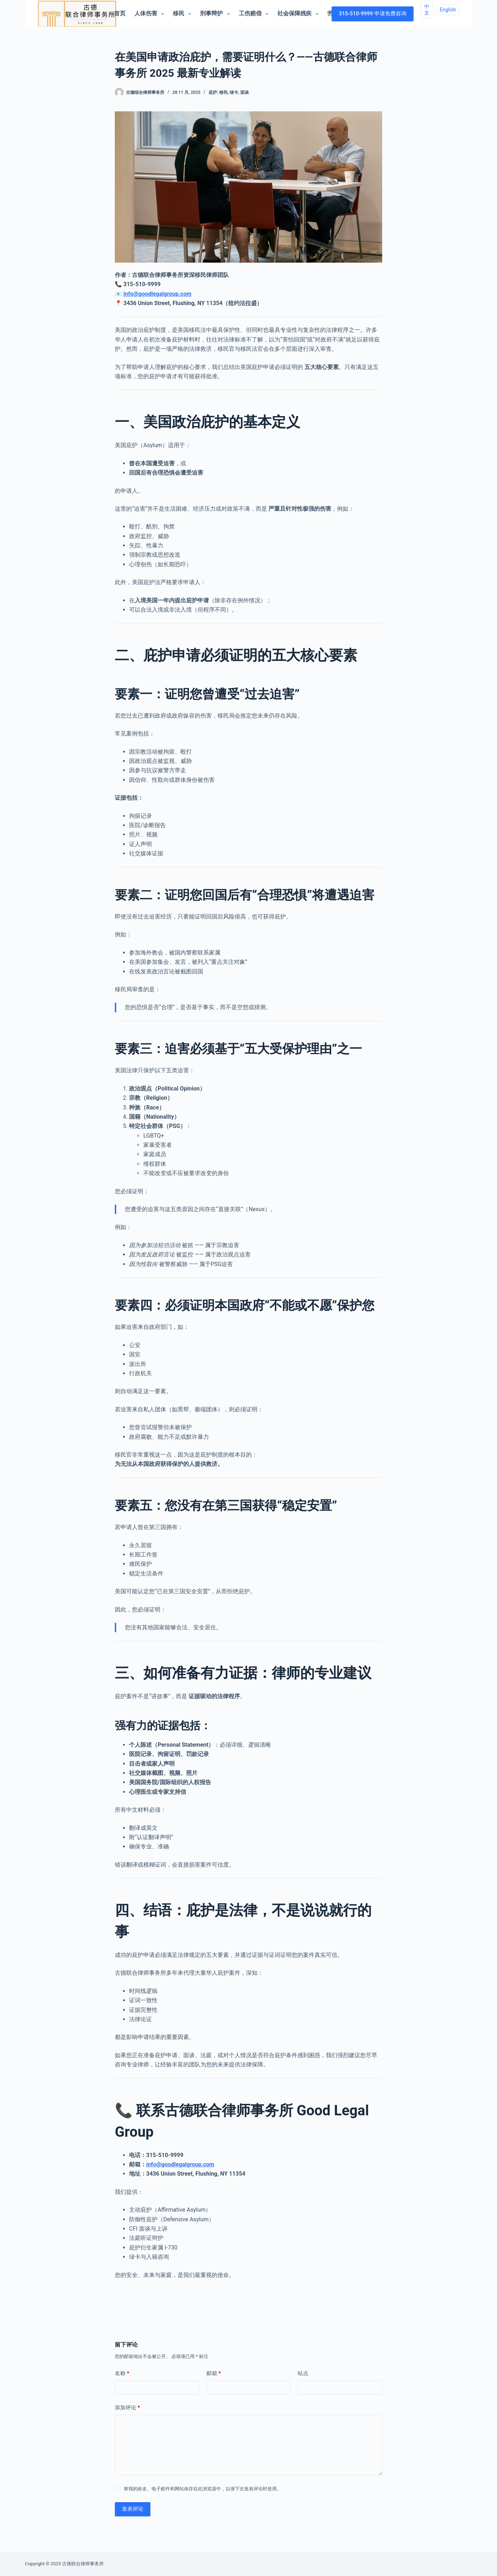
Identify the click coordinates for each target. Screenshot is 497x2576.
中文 (426, 10)
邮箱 (213, 2373)
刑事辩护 (216, 14)
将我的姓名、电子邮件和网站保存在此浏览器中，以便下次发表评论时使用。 (202, 2488)
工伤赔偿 (255, 14)
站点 (303, 2373)
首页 (119, 13)
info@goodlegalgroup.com (157, 293)
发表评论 (132, 2509)
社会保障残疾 (299, 14)
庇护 (213, 92)
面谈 (244, 92)
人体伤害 (150, 14)
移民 (183, 14)
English (448, 9)
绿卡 (234, 92)
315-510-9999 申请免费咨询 (372, 13)
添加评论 (127, 2407)
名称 (122, 2373)
